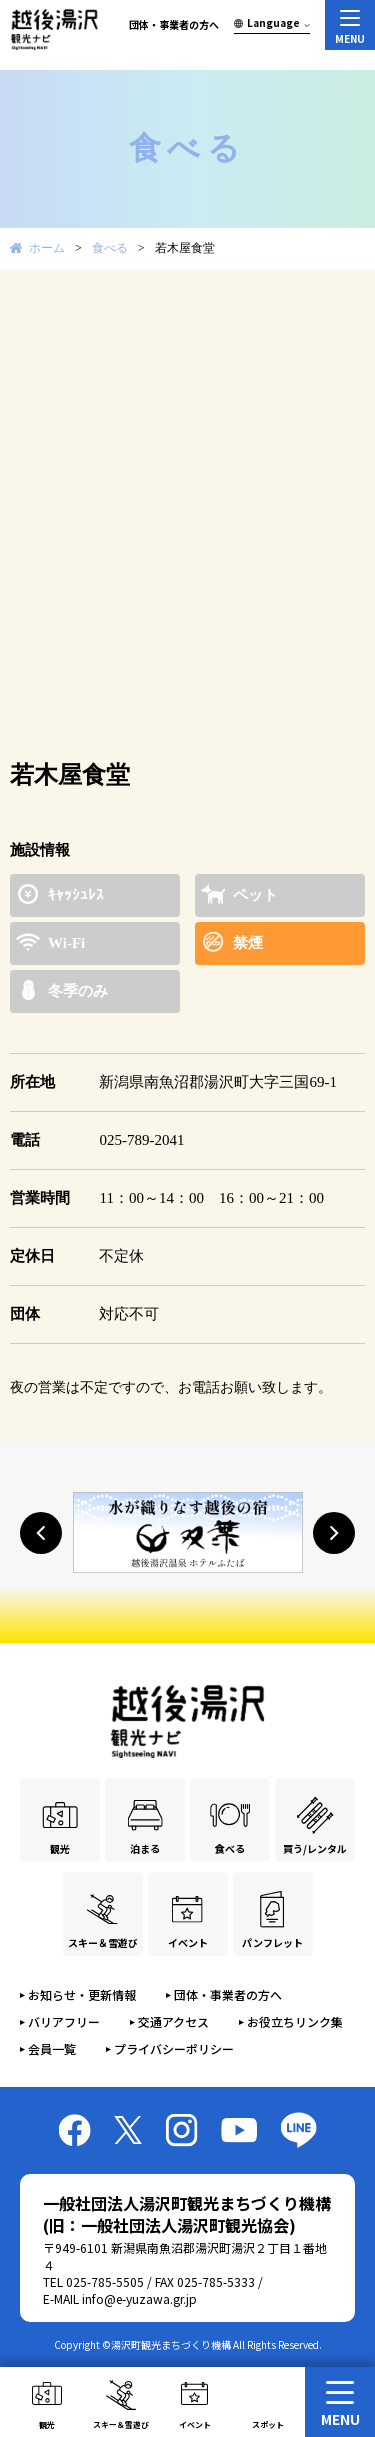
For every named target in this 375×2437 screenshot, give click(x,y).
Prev (36, 309)
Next (339, 309)
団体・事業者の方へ (174, 24)
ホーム (47, 248)
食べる (110, 248)
